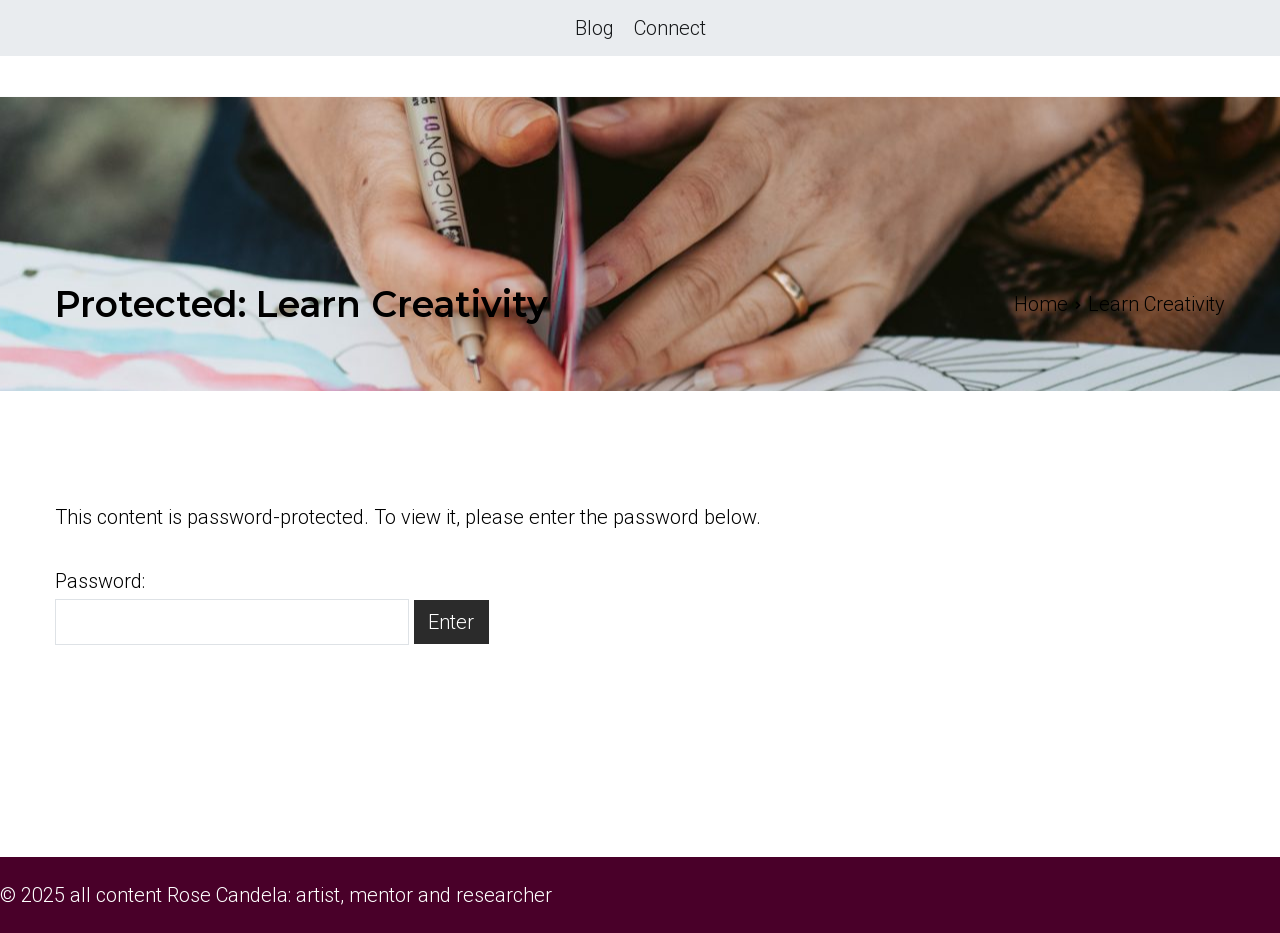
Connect (670, 28)
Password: (232, 607)
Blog (594, 28)
